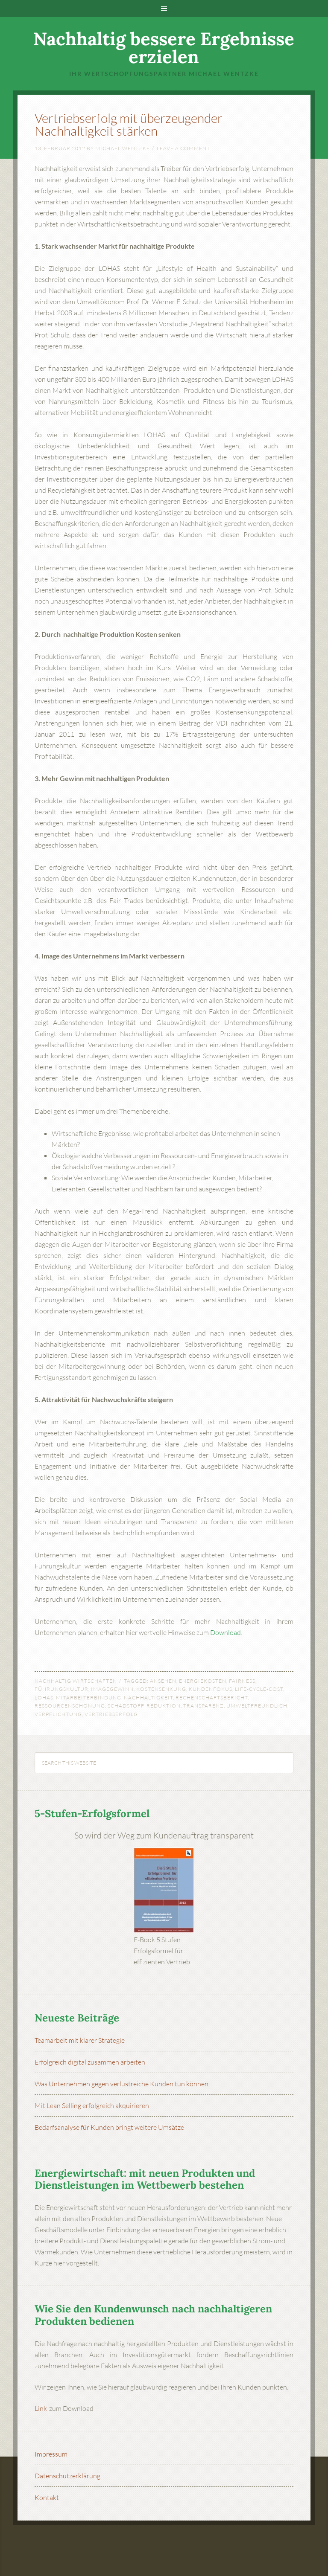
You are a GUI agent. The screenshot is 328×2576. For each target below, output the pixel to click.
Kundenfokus (210, 1689)
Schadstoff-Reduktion (144, 1705)
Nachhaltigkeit (148, 1697)
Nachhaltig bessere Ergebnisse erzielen (163, 47)
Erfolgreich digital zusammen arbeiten (90, 2062)
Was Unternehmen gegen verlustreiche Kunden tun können (121, 2083)
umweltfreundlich (256, 1705)
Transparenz (203, 1705)
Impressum (51, 2454)
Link (41, 2408)
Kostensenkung (161, 1689)
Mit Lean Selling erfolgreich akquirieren (92, 2105)
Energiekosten (202, 1681)
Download (225, 1632)
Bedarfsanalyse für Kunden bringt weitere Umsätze (109, 2127)
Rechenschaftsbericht (212, 1697)
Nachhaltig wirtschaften (76, 1681)
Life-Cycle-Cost (259, 1689)
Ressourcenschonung (70, 1705)
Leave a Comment (183, 148)
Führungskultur (61, 1689)
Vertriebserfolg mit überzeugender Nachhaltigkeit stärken (129, 124)
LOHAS (44, 1697)
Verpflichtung (58, 1714)
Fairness (242, 1681)
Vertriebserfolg (111, 1714)
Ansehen (163, 1681)
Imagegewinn (112, 1689)
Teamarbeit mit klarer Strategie (80, 2040)
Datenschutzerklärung (67, 2475)
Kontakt (47, 2497)
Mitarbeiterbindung (88, 1697)
